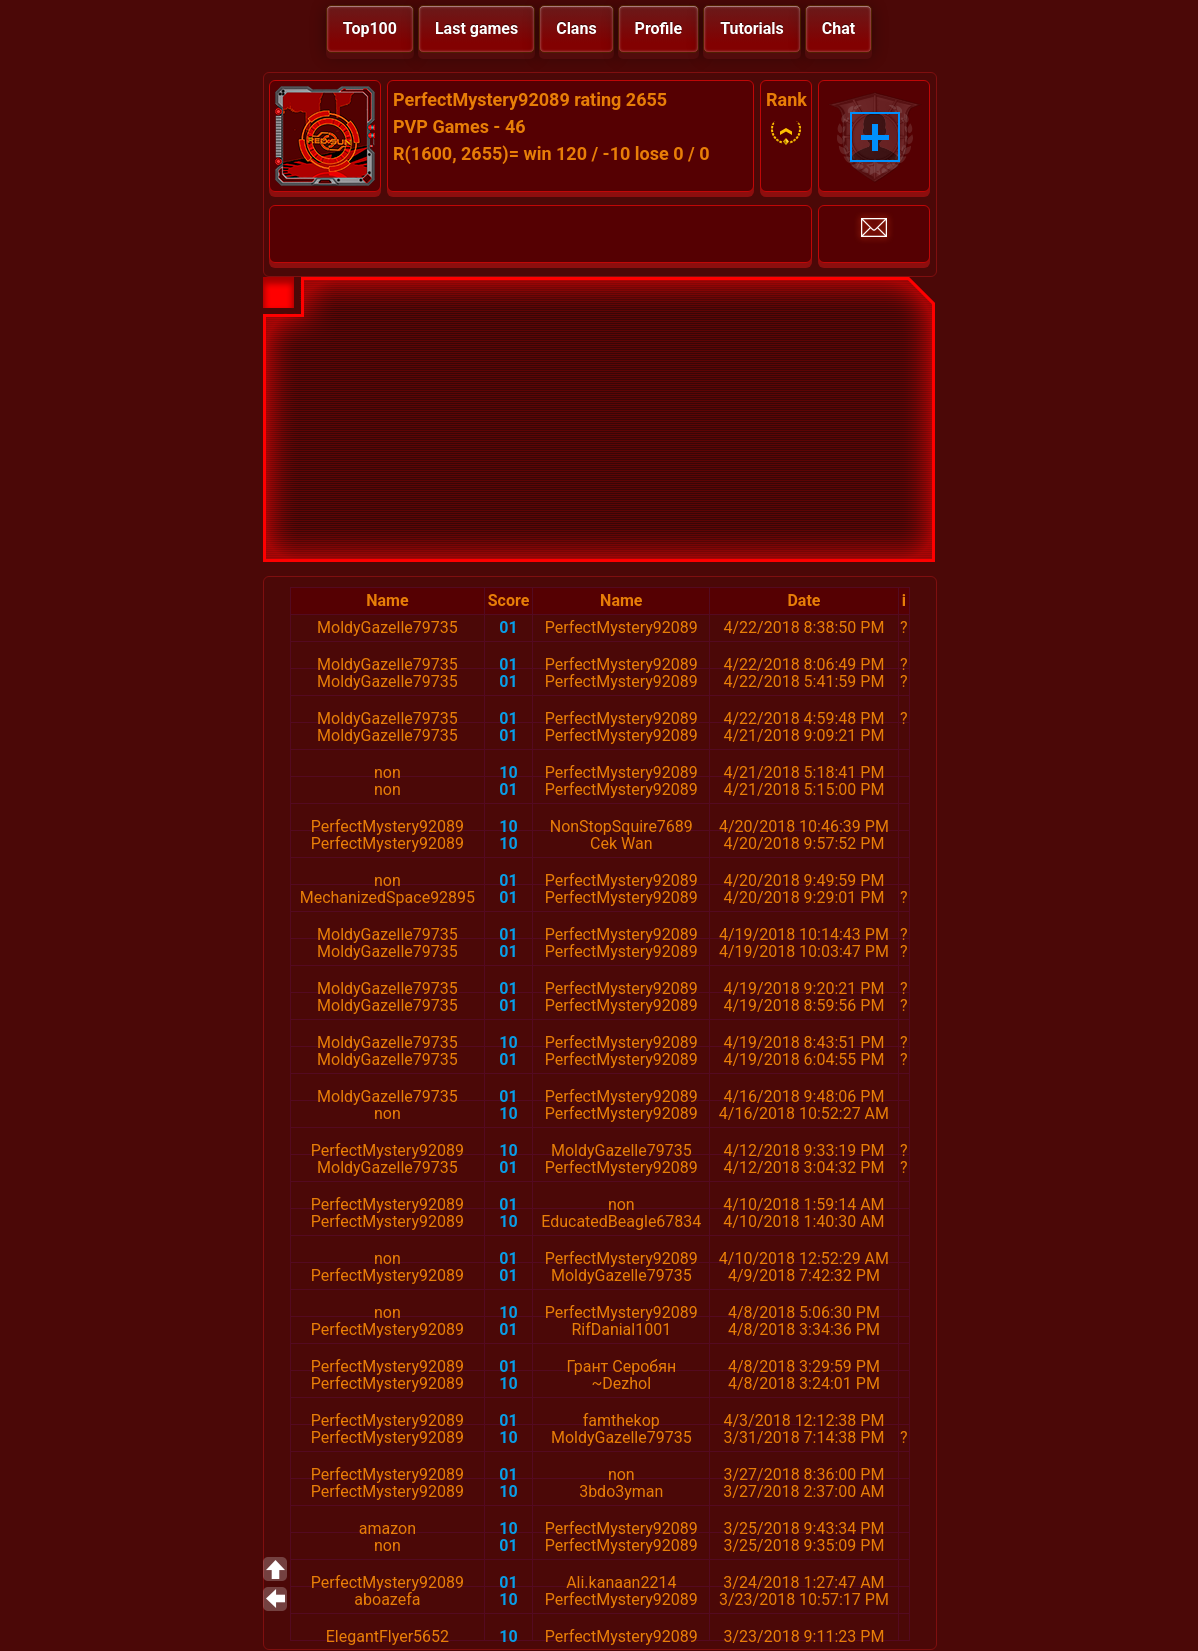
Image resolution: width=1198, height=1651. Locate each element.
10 (508, 772)
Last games (476, 28)
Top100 (370, 28)
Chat (838, 28)
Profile (659, 28)
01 (508, 627)
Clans (576, 28)
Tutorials (752, 28)
